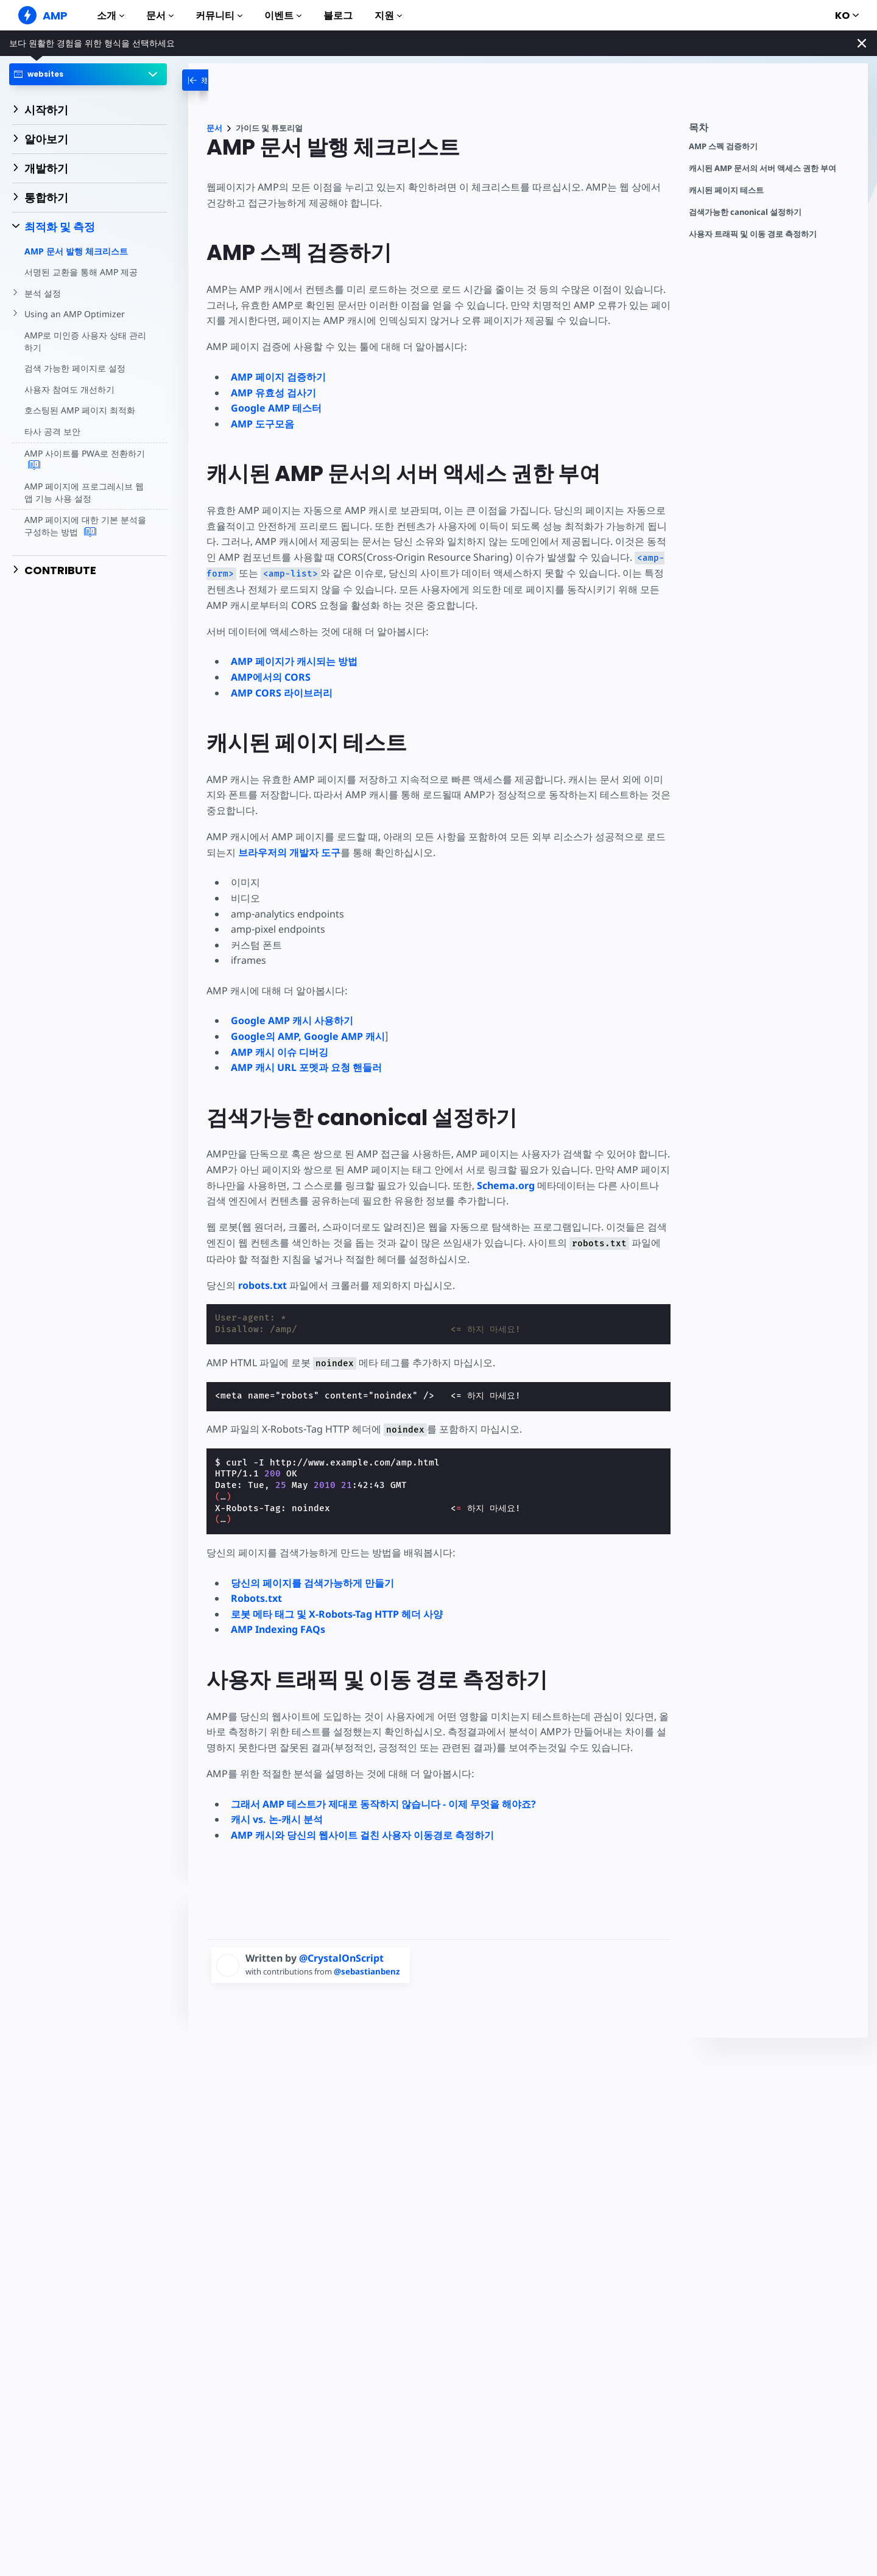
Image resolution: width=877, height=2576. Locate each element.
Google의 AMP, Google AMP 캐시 (308, 1036)
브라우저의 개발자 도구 (289, 852)
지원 (388, 16)
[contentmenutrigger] (772, 130)
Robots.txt (256, 1598)
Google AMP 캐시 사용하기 (292, 1020)
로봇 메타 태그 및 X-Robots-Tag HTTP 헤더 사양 (337, 1614)
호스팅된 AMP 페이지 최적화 (79, 410)
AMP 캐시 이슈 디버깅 (279, 1052)
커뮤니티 (218, 16)
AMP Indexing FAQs (278, 1629)
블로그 (338, 16)
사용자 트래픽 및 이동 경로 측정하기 (753, 234)
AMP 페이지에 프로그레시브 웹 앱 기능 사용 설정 (83, 492)
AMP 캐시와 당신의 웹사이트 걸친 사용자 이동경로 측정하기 (362, 1835)
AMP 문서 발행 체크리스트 (76, 251)
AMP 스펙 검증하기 (723, 146)
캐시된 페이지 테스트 (726, 190)
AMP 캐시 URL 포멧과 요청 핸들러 (306, 1067)
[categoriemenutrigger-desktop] (217, 80)
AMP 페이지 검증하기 (278, 377)
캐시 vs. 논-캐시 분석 (277, 1819)
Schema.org (507, 1185)
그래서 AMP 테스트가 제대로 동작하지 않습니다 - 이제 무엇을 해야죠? (383, 1804)
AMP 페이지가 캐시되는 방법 (294, 661)
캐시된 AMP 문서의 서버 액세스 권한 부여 (762, 168)
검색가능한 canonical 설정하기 (745, 212)
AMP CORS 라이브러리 (282, 693)
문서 (160, 16)
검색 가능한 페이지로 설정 (74, 368)
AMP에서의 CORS (271, 677)
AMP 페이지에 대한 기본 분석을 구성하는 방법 (85, 526)
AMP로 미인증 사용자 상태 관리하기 (85, 341)
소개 (110, 16)
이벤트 (282, 16)
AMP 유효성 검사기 (273, 392)
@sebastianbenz (370, 1971)
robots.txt (262, 1285)
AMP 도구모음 (262, 423)
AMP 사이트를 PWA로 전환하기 (84, 459)
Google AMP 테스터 (276, 408)
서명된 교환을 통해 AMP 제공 (80, 272)
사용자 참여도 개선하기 (69, 389)
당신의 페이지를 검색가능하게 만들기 (312, 1583)
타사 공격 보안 (52, 431)
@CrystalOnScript (341, 1958)
